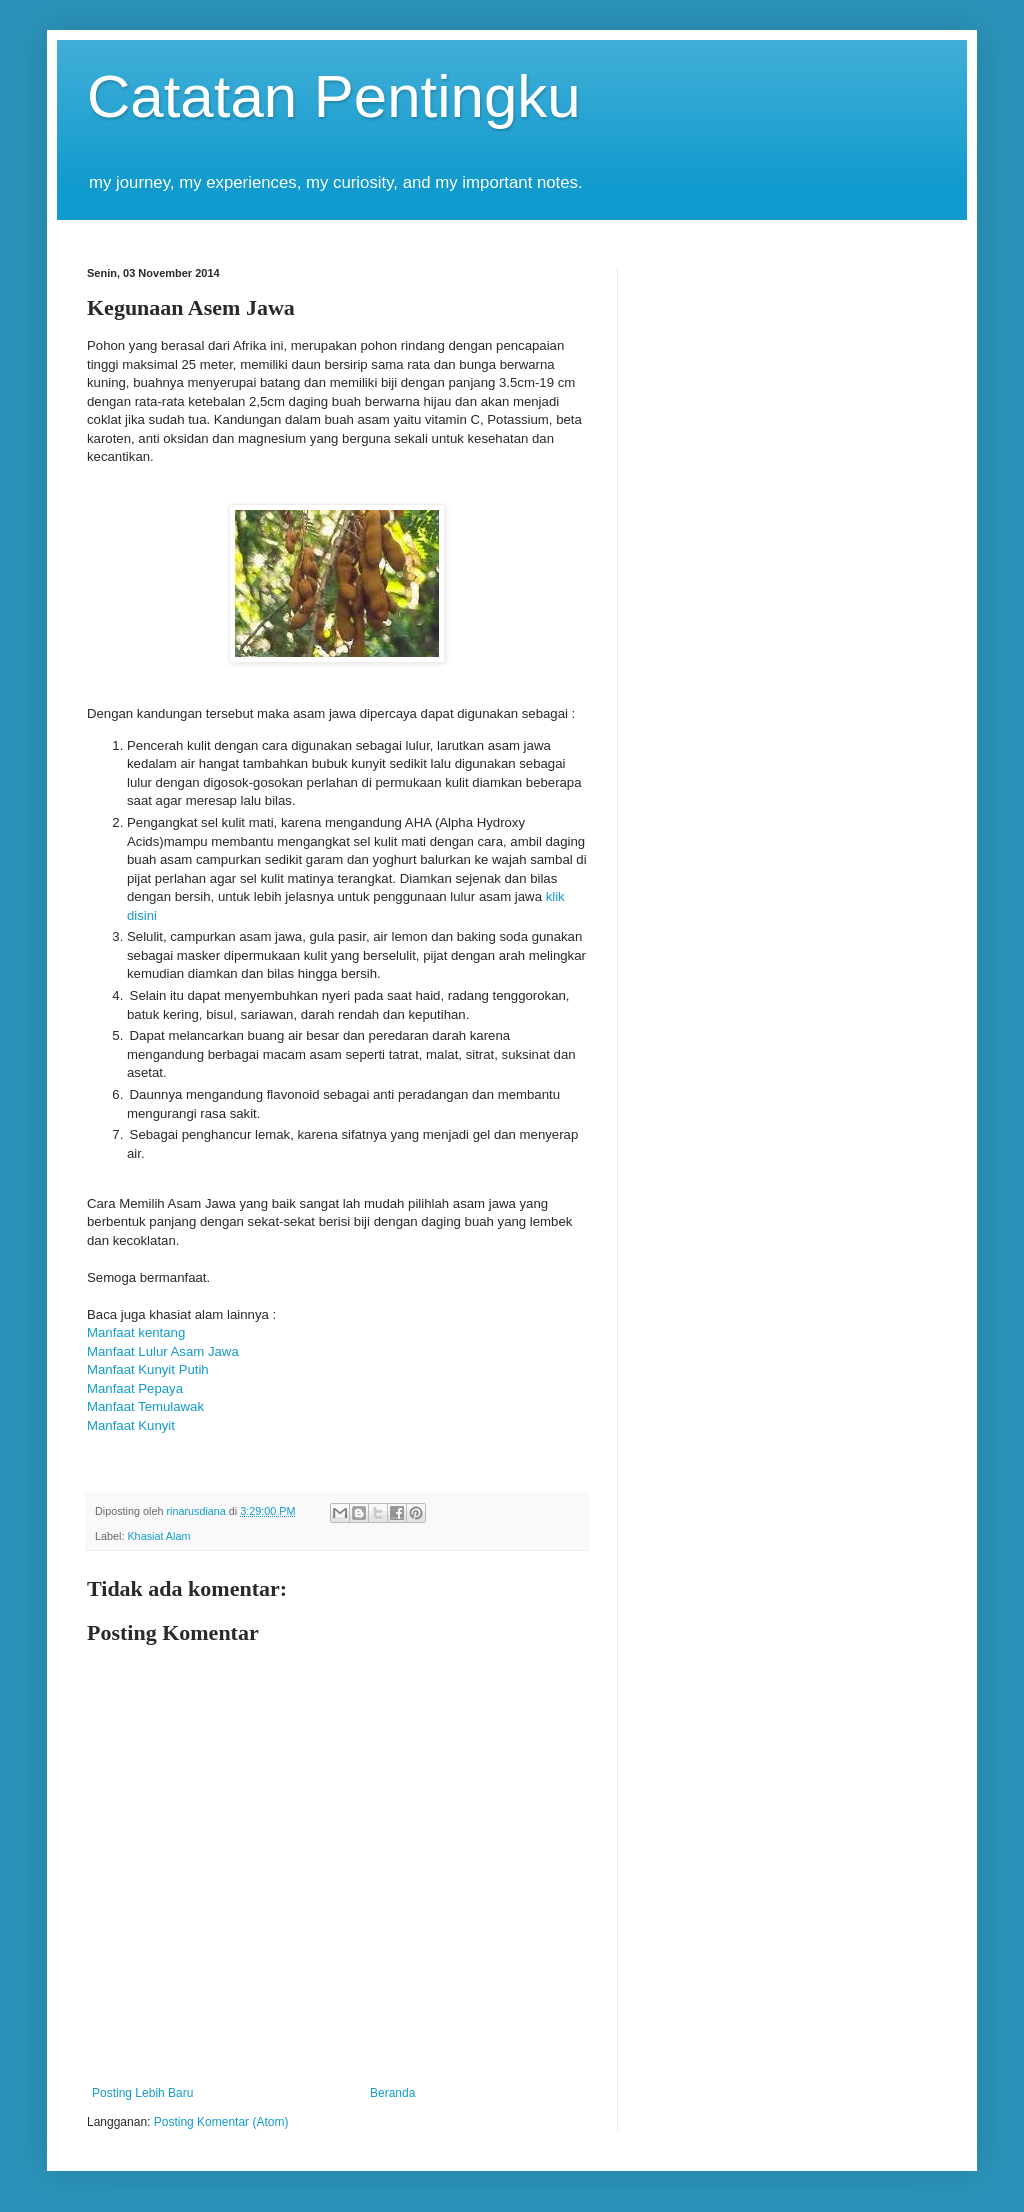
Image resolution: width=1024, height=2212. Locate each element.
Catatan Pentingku (334, 96)
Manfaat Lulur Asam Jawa (163, 1351)
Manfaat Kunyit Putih (148, 1369)
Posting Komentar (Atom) (221, 2122)
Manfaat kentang (138, 1332)
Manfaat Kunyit (131, 1425)
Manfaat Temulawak (145, 1406)
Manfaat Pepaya (135, 1388)
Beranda (392, 2093)
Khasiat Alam (158, 1536)
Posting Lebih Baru (142, 2093)
